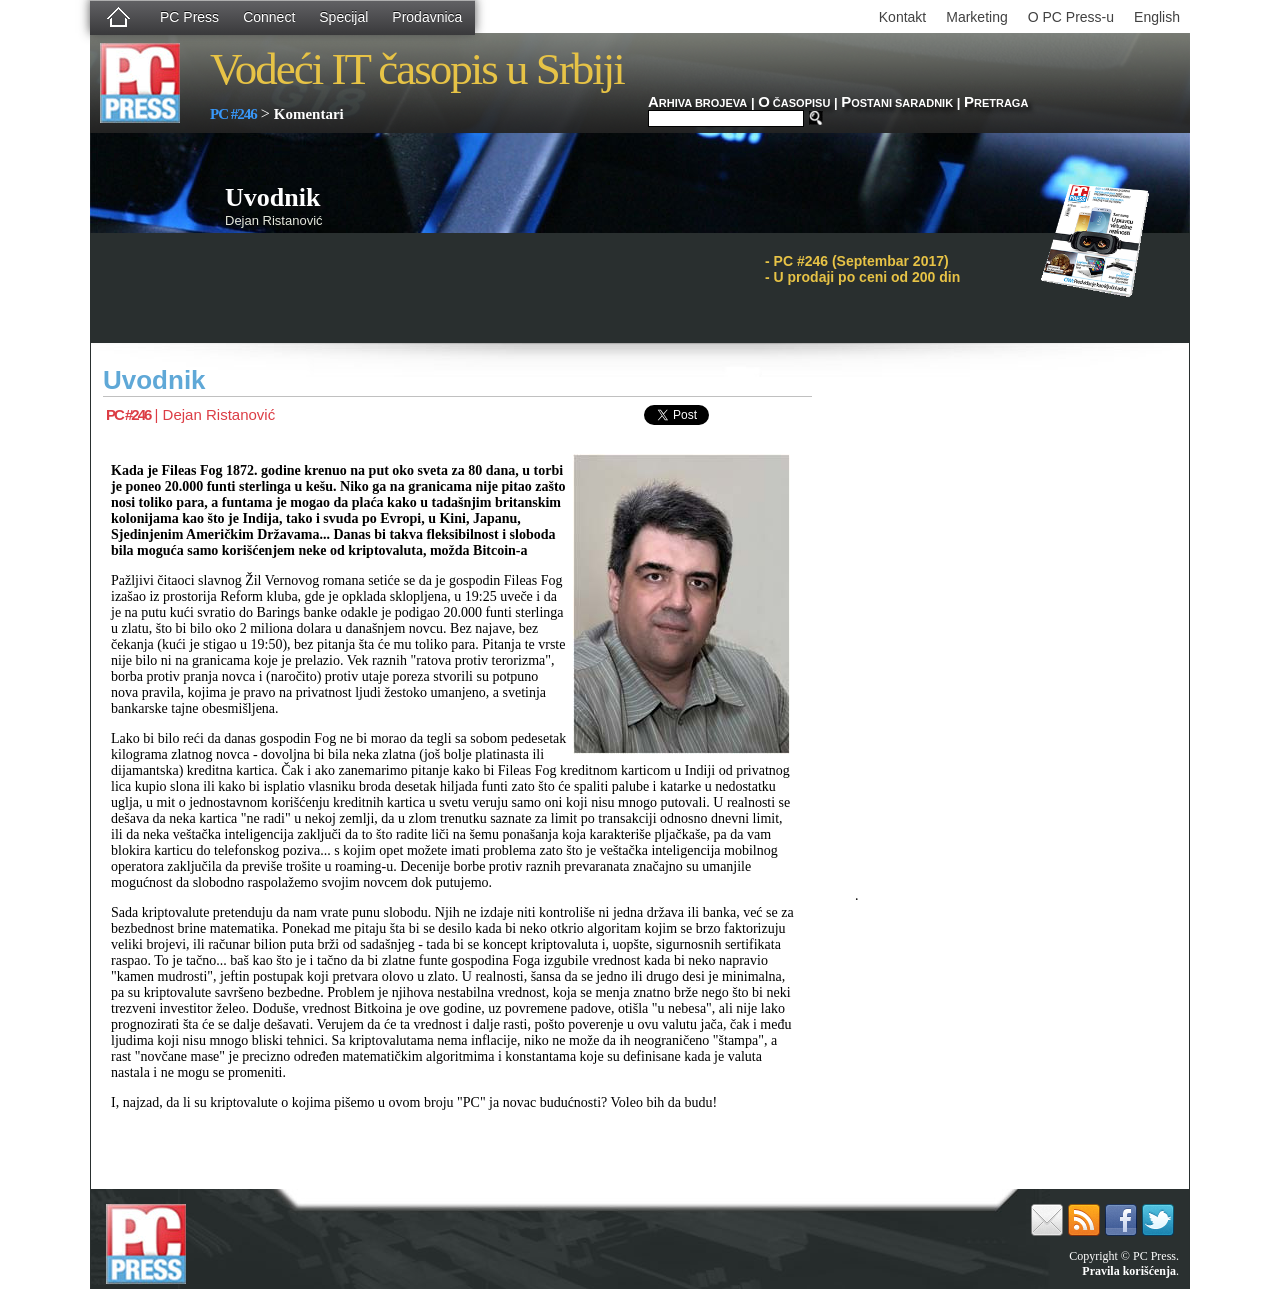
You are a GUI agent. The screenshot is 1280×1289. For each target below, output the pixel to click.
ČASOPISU (794, 103)
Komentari (309, 114)
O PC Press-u (1071, 17)
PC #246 (233, 114)
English (1157, 17)
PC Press (189, 17)
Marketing (976, 17)
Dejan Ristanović (219, 414)
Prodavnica (427, 17)
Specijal (343, 17)
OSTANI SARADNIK (897, 103)
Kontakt (902, 17)
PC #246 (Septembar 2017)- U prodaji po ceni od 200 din (862, 269)
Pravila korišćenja (1129, 1271)
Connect (269, 17)
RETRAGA (996, 103)
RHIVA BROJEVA (697, 103)
